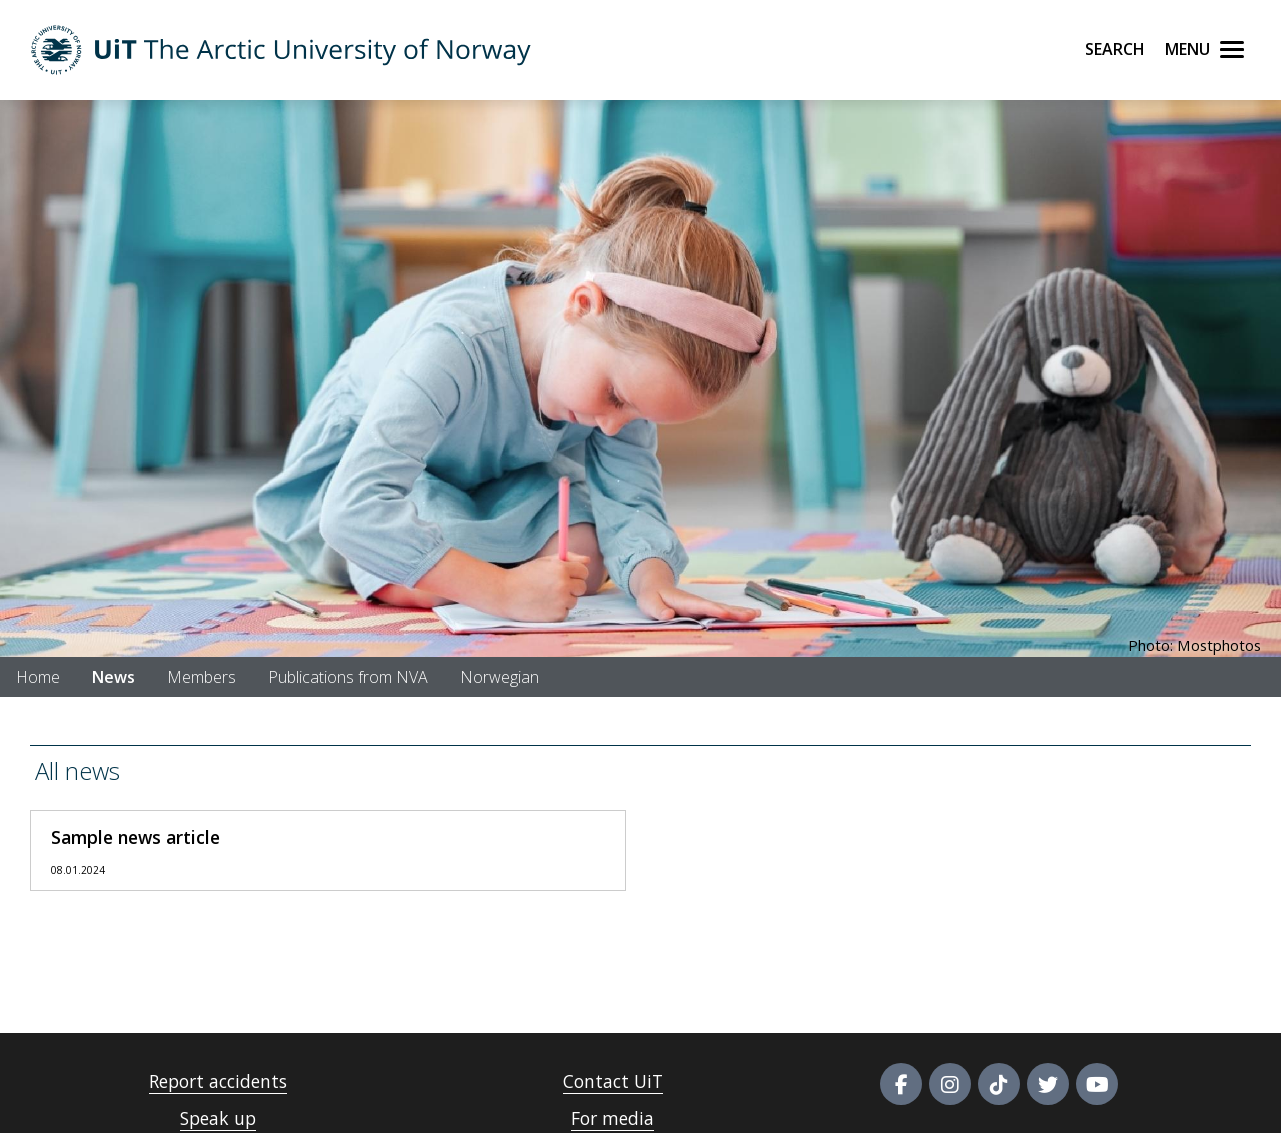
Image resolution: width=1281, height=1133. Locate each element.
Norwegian (499, 677)
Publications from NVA (348, 677)
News (113, 677)
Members (201, 677)
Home (38, 677)
